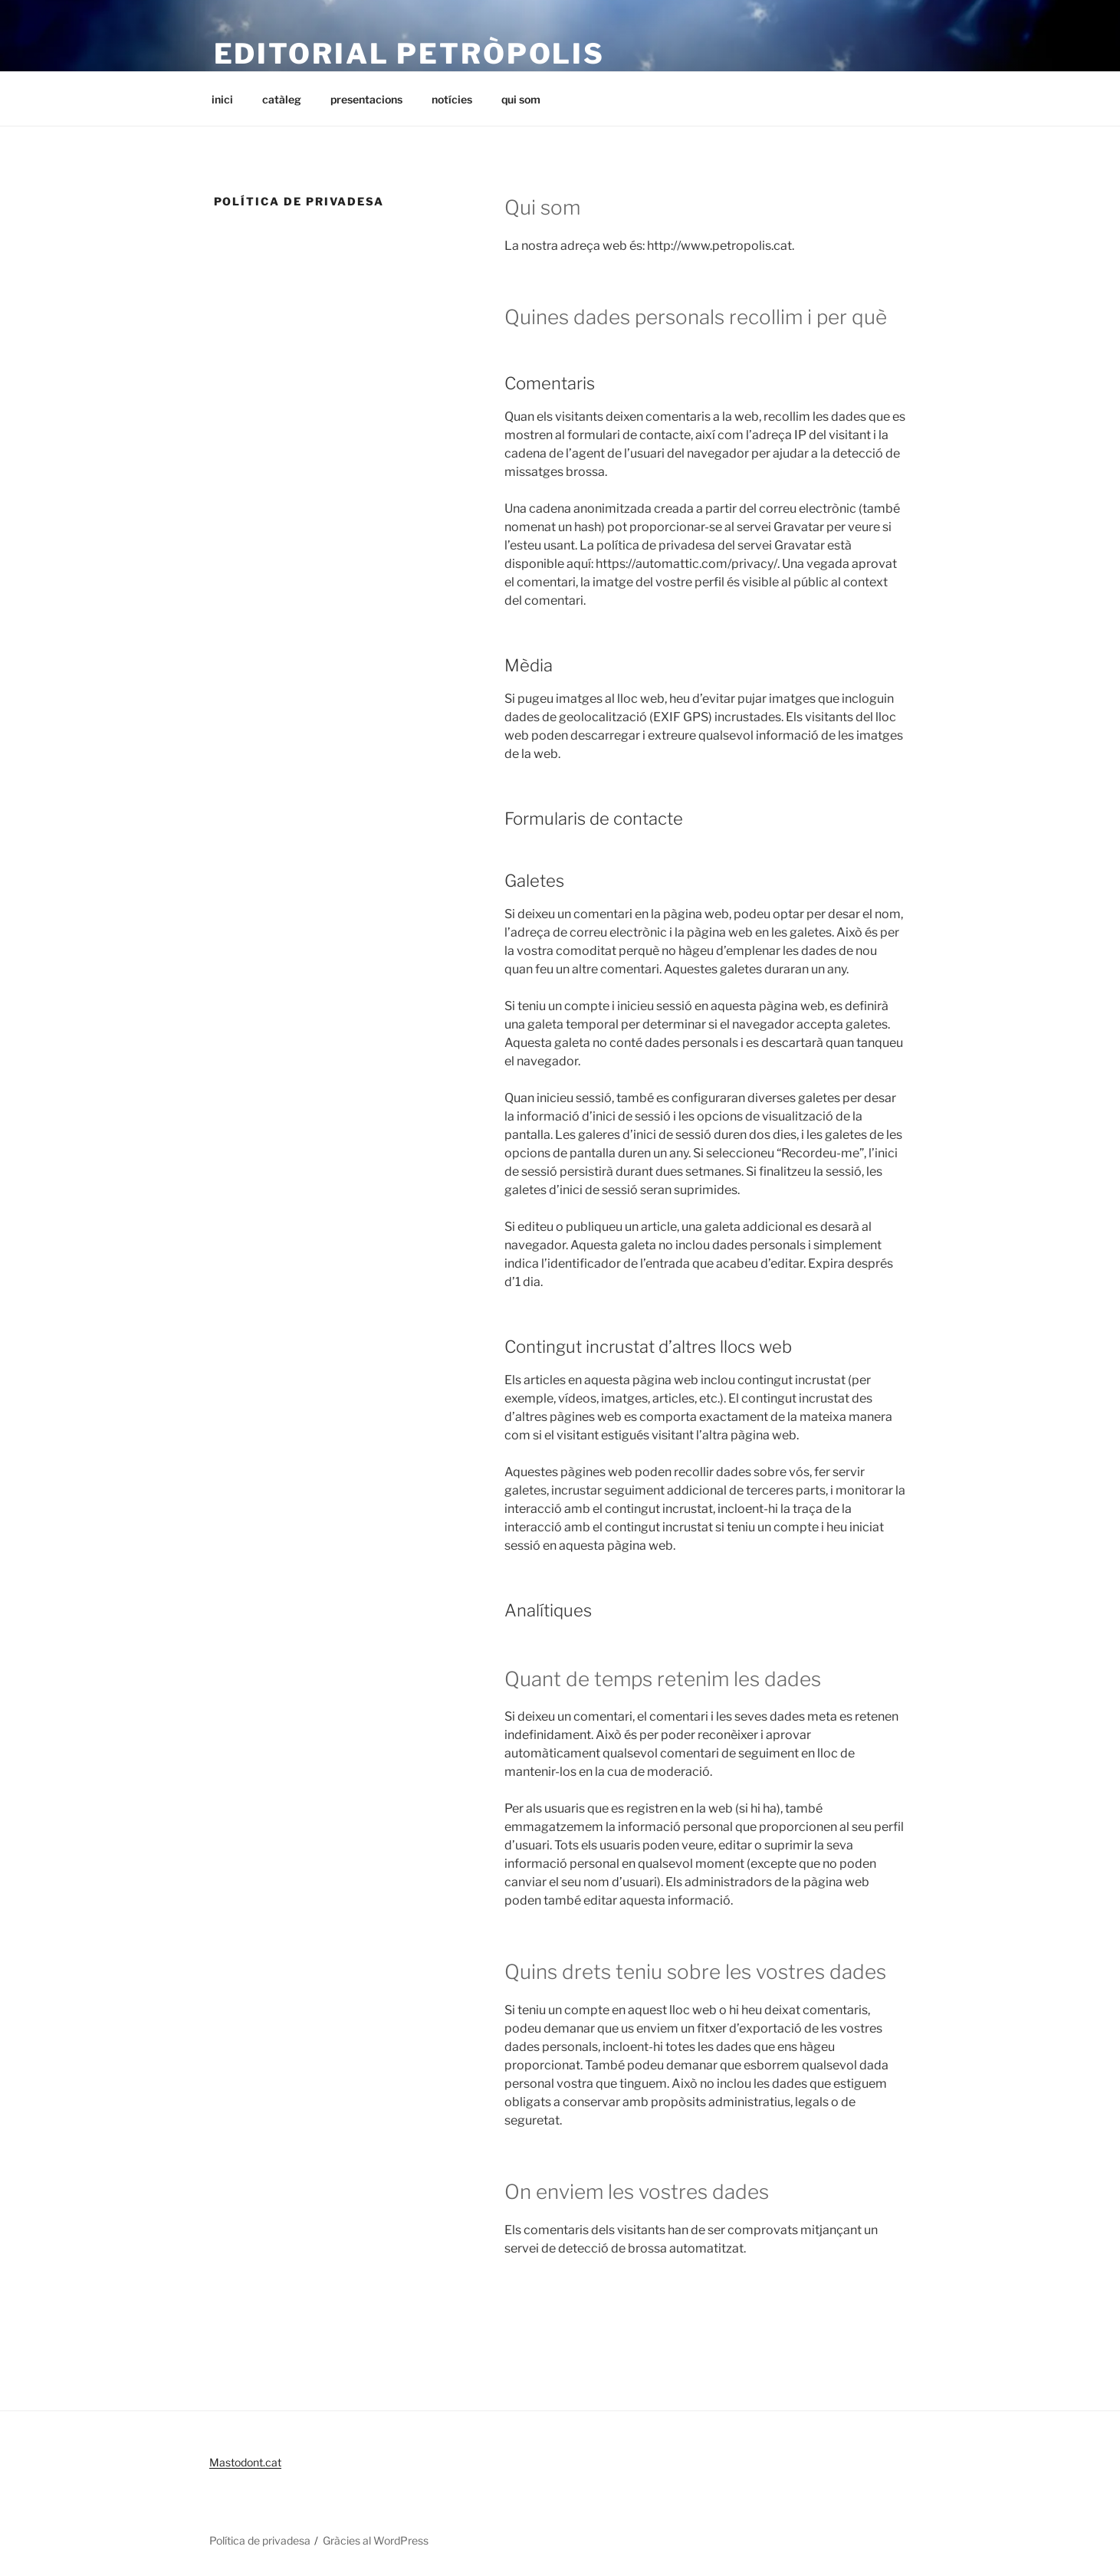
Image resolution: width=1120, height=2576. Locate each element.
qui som (520, 99)
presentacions (366, 99)
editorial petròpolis (410, 54)
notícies (452, 99)
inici (222, 99)
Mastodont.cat (245, 2462)
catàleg (281, 99)
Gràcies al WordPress (376, 2540)
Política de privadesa (259, 2540)
